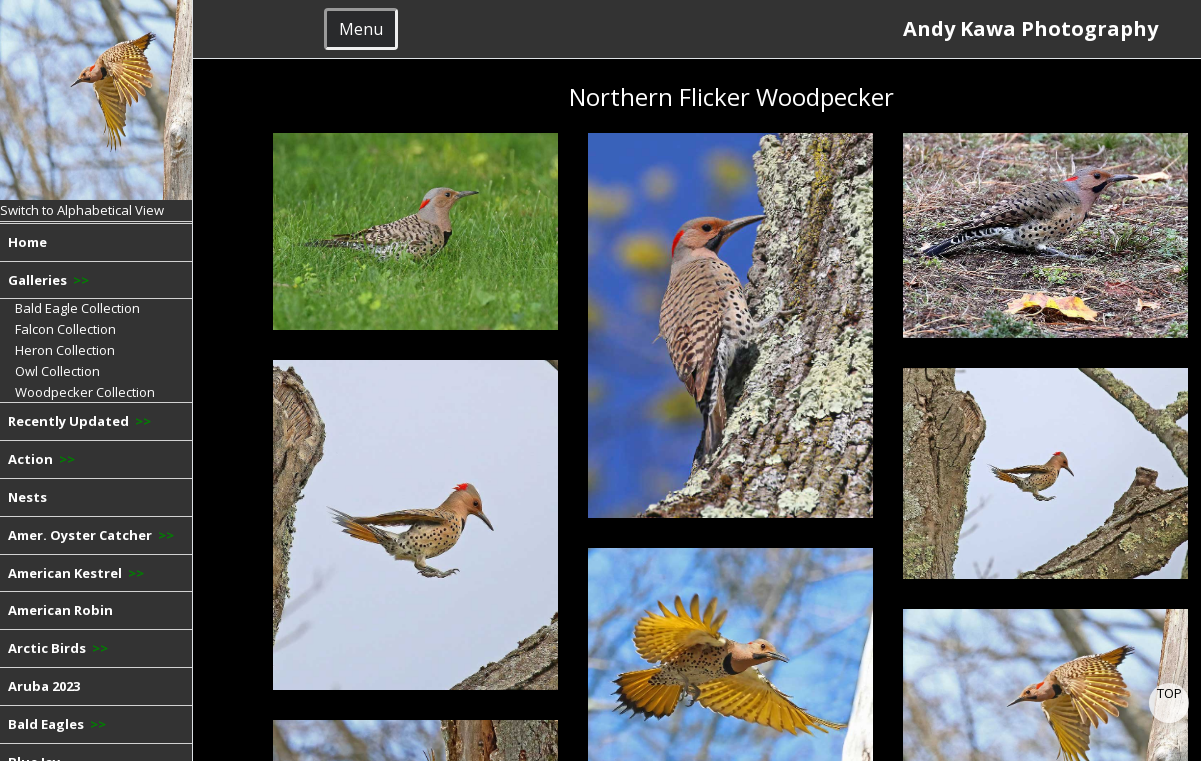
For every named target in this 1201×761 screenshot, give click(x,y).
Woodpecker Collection (85, 392)
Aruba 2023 (44, 686)
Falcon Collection (65, 329)
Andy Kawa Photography (1038, 28)
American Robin (60, 610)
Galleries (48, 280)
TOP (1169, 693)
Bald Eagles (57, 724)
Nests (27, 497)
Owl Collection (57, 371)
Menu (361, 29)
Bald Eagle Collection (77, 308)
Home (27, 242)
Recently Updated (79, 421)
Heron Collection (65, 350)
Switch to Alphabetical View (82, 210)
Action (41, 459)
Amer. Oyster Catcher (91, 535)
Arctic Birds (58, 648)
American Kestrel (76, 573)
